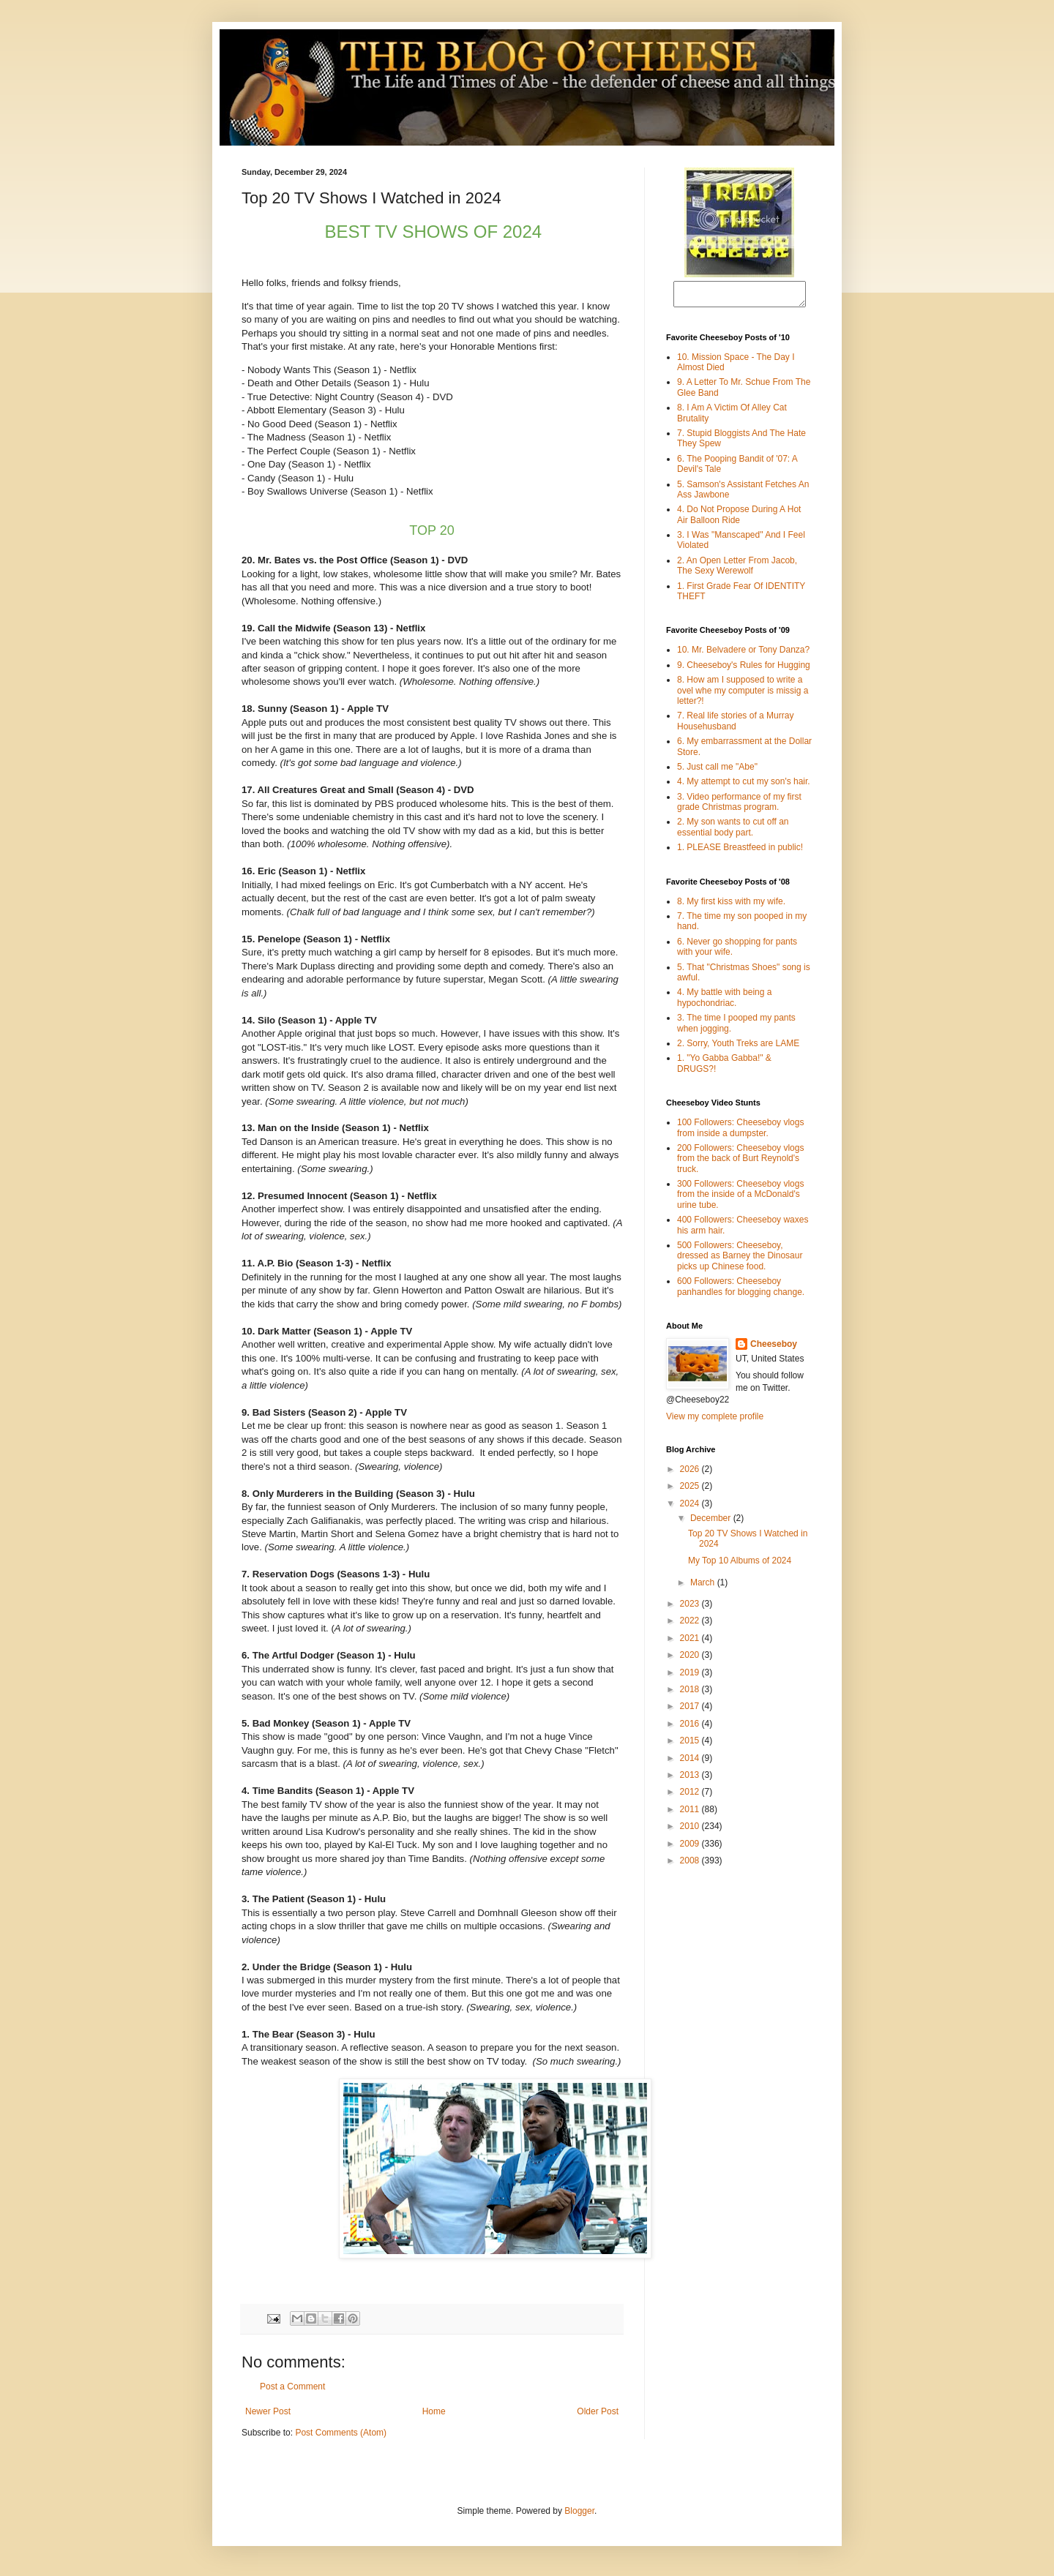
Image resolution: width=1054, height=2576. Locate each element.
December (711, 1522)
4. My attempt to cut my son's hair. (743, 786)
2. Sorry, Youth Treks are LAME (738, 1048)
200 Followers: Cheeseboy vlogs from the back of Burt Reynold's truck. (740, 1163)
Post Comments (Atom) (340, 2432)
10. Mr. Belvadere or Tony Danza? (743, 654)
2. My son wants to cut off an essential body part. (733, 831)
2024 (691, 1508)
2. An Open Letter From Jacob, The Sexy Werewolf (737, 570)
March (703, 1587)
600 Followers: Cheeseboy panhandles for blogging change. (740, 1290)
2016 (691, 1728)
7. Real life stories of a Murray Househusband (735, 725)
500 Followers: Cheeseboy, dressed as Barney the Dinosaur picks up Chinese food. (739, 1260)
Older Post (597, 2411)
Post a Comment (292, 2386)
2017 (691, 1710)
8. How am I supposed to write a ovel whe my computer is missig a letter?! (742, 694)
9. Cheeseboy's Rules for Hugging (743, 669)
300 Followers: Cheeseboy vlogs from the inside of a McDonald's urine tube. (740, 1198)
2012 (691, 1796)
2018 (691, 1694)
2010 (691, 1830)
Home (434, 2411)
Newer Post (268, 2411)
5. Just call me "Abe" (717, 771)
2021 (691, 1642)
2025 (691, 1490)
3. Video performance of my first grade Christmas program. (739, 806)
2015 (691, 1745)
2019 (691, 1677)
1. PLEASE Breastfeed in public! (740, 851)
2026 (691, 1473)
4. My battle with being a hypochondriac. (724, 1001)
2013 (691, 1779)
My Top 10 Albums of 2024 (739, 1565)
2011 (691, 1814)
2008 (691, 1865)
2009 (691, 1848)
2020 (691, 1659)
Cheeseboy (773, 1348)
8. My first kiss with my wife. (731, 906)
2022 (691, 1625)
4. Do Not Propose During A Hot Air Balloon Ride (739, 518)
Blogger (579, 2511)
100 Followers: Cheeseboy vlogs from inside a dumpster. (740, 1132)
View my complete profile (714, 1421)
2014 (691, 1762)
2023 (691, 1608)
